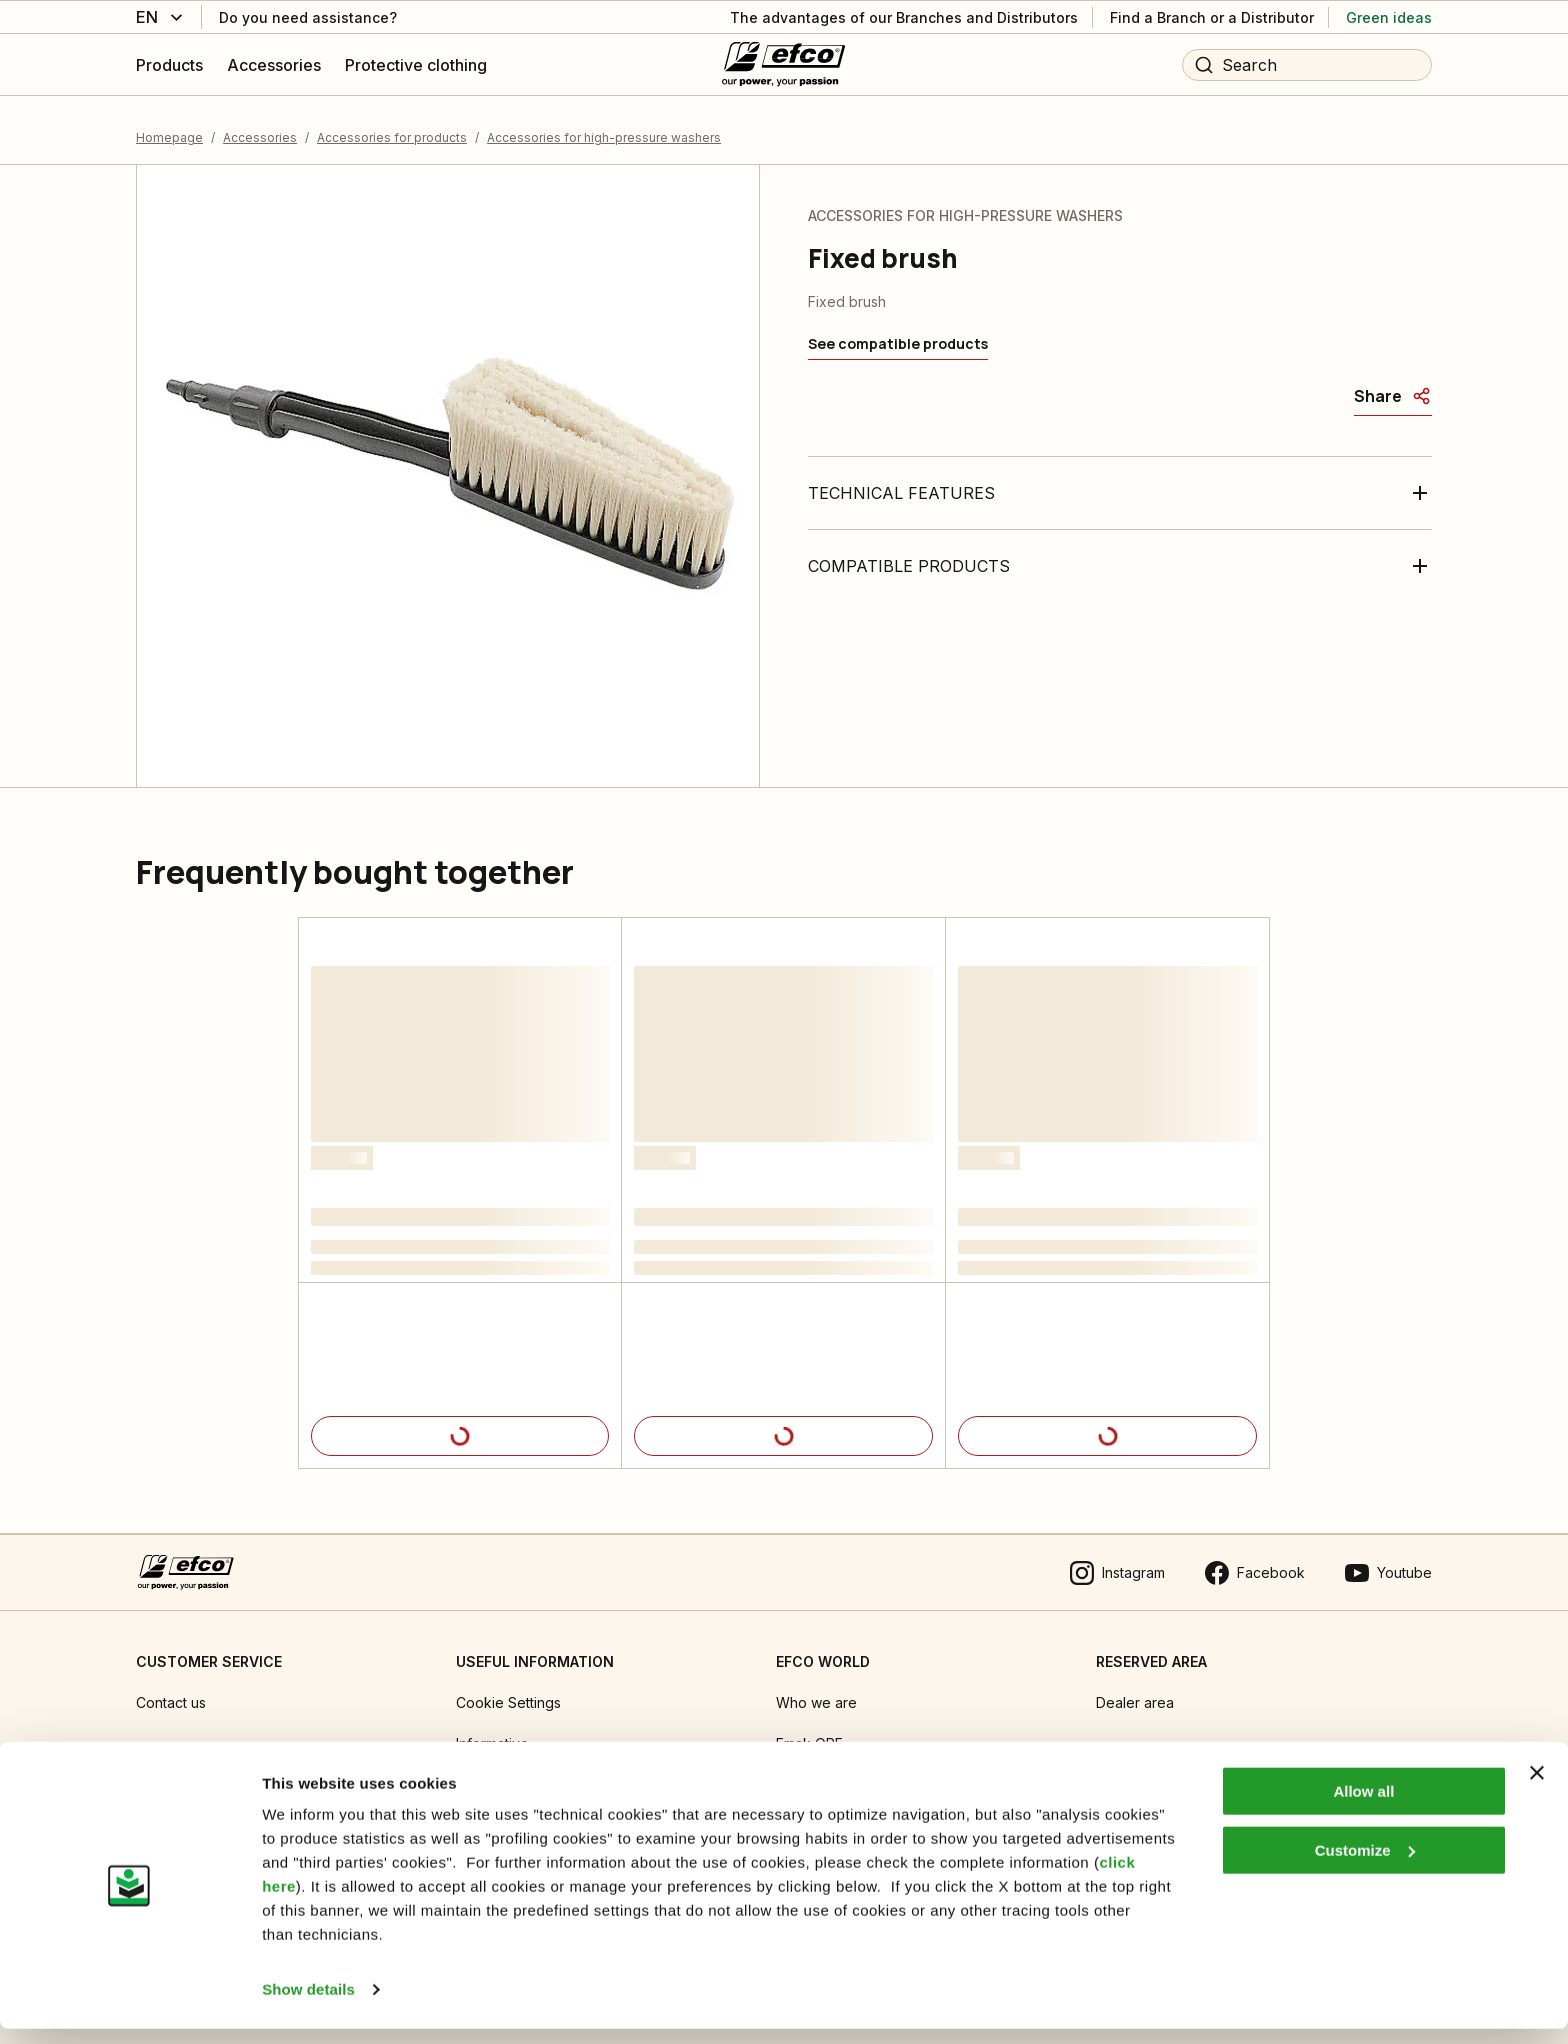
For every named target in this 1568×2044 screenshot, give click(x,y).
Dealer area (1135, 1690)
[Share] (1393, 384)
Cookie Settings (508, 1690)
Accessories (260, 124)
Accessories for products (392, 124)
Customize (1365, 1864)
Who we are (816, 1690)
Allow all (1363, 1806)
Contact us (171, 1690)
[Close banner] (1537, 1788)
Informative (492, 1731)
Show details (308, 2004)
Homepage (169, 124)
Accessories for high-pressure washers (604, 124)
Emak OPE (809, 1731)
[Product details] (460, 1424)
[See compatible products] (898, 332)
